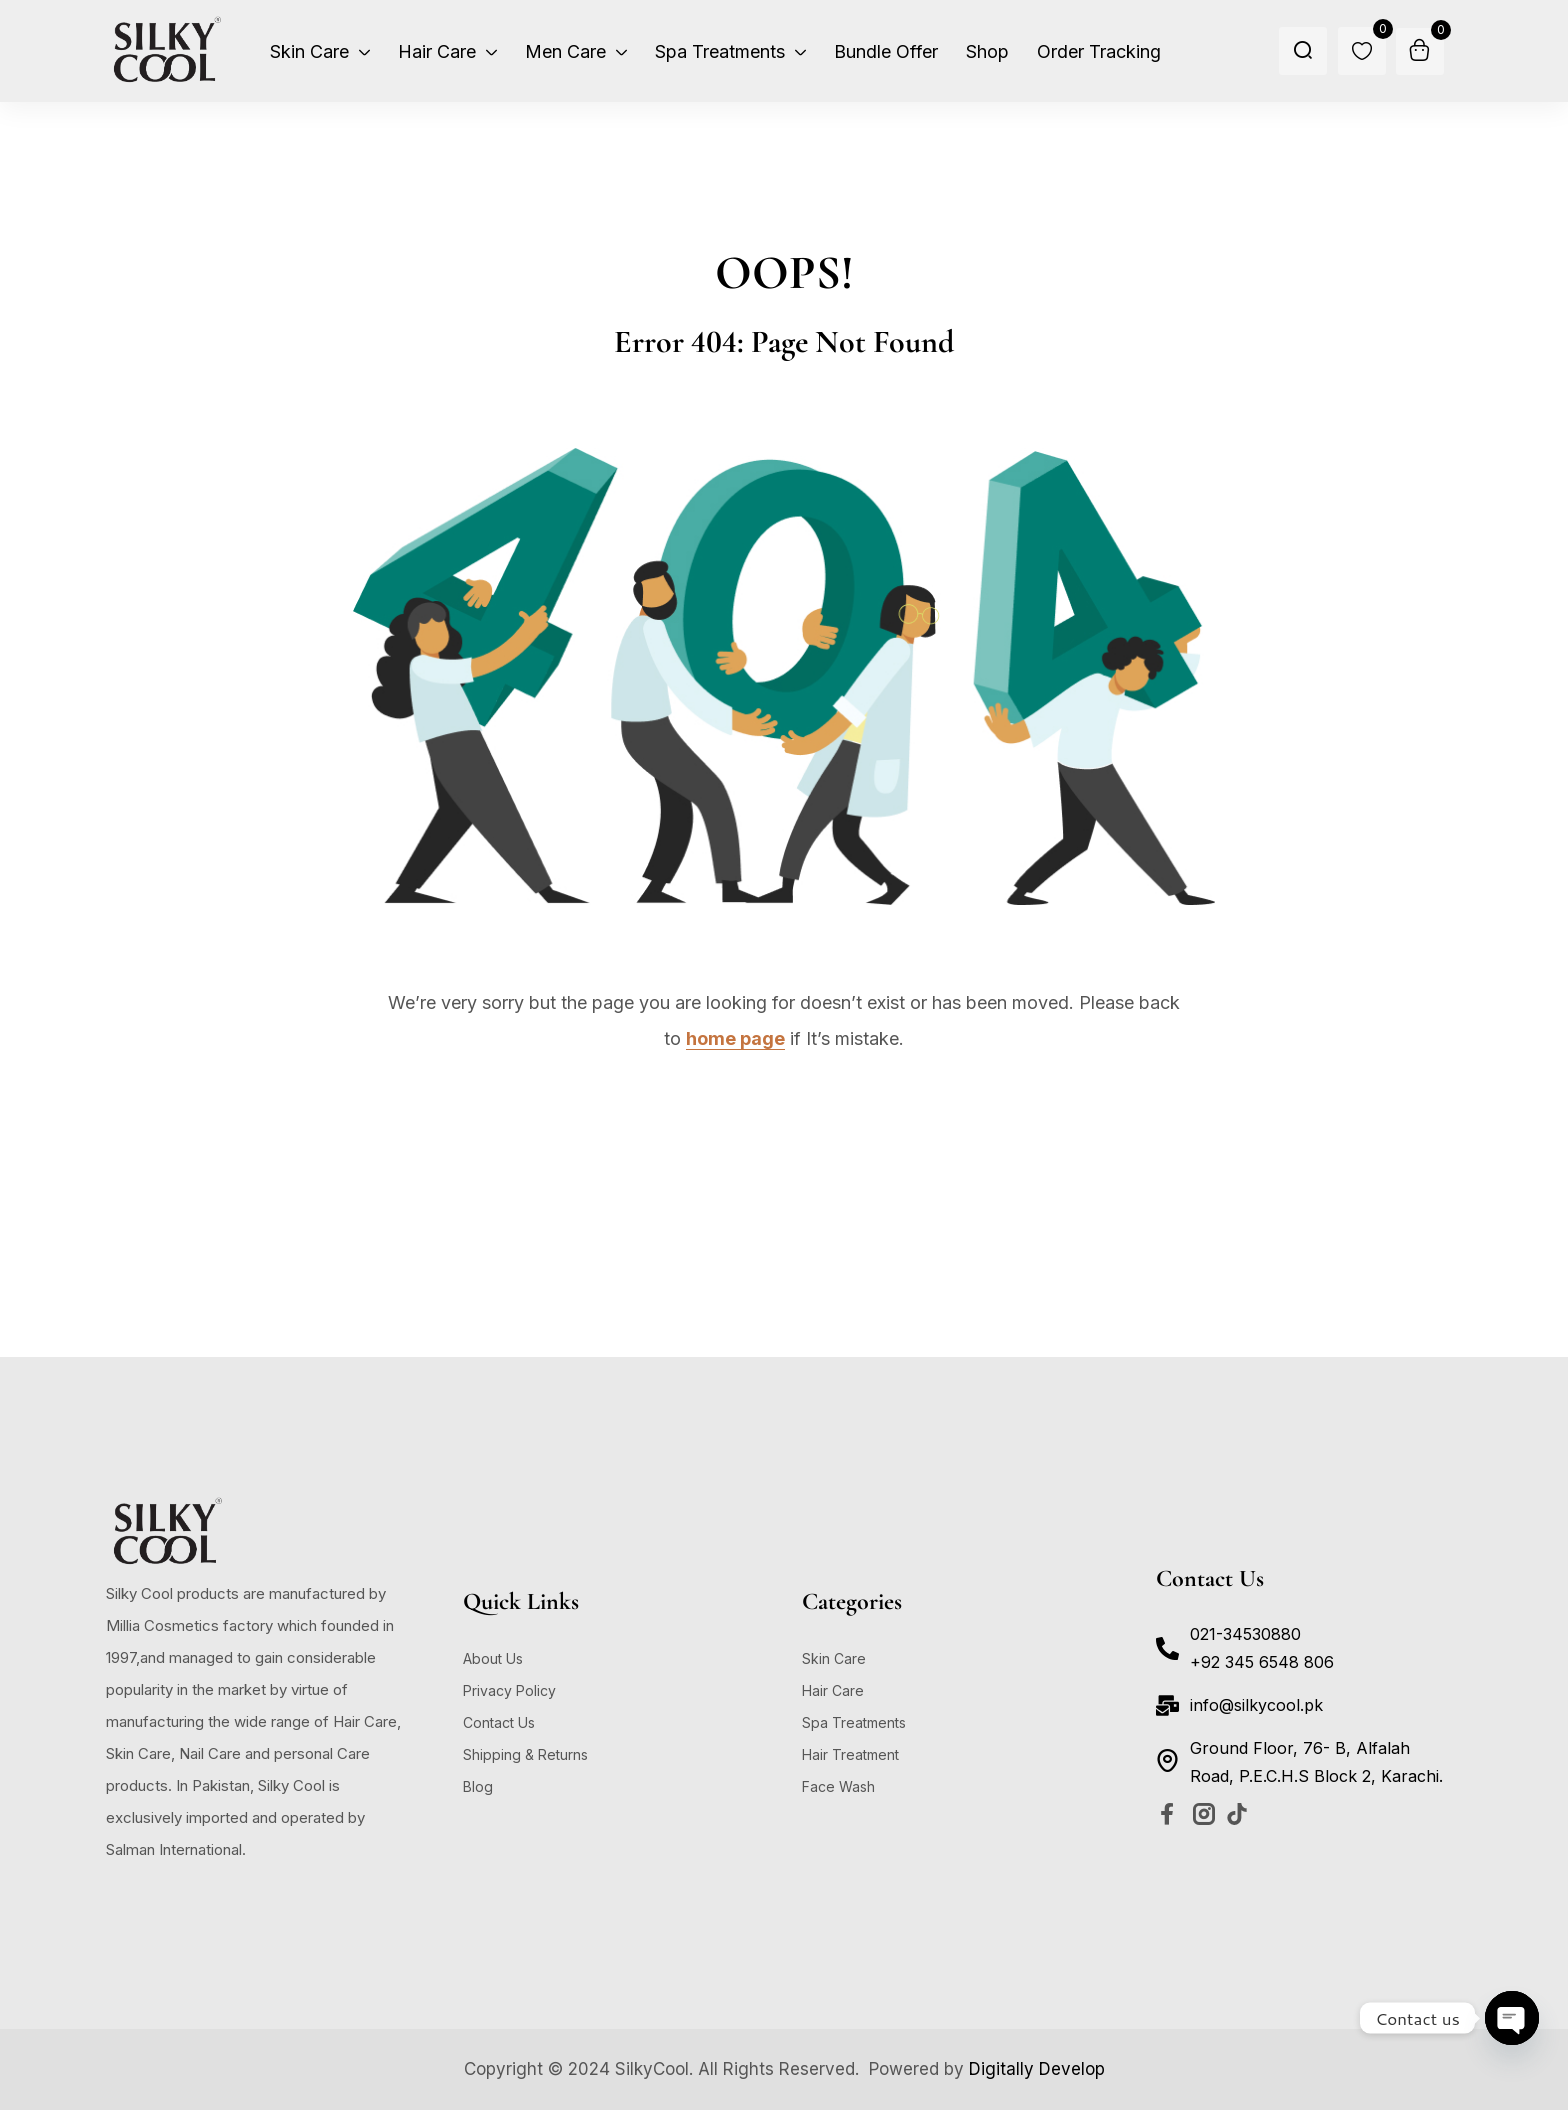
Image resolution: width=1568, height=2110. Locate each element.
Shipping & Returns (525, 1754)
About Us (493, 1658)
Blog (478, 1786)
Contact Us (499, 1722)
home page (735, 1038)
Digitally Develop (1037, 2069)
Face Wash (838, 1786)
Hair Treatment (850, 1754)
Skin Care (834, 1658)
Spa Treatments (854, 1722)
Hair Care (833, 1690)
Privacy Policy (509, 1690)
